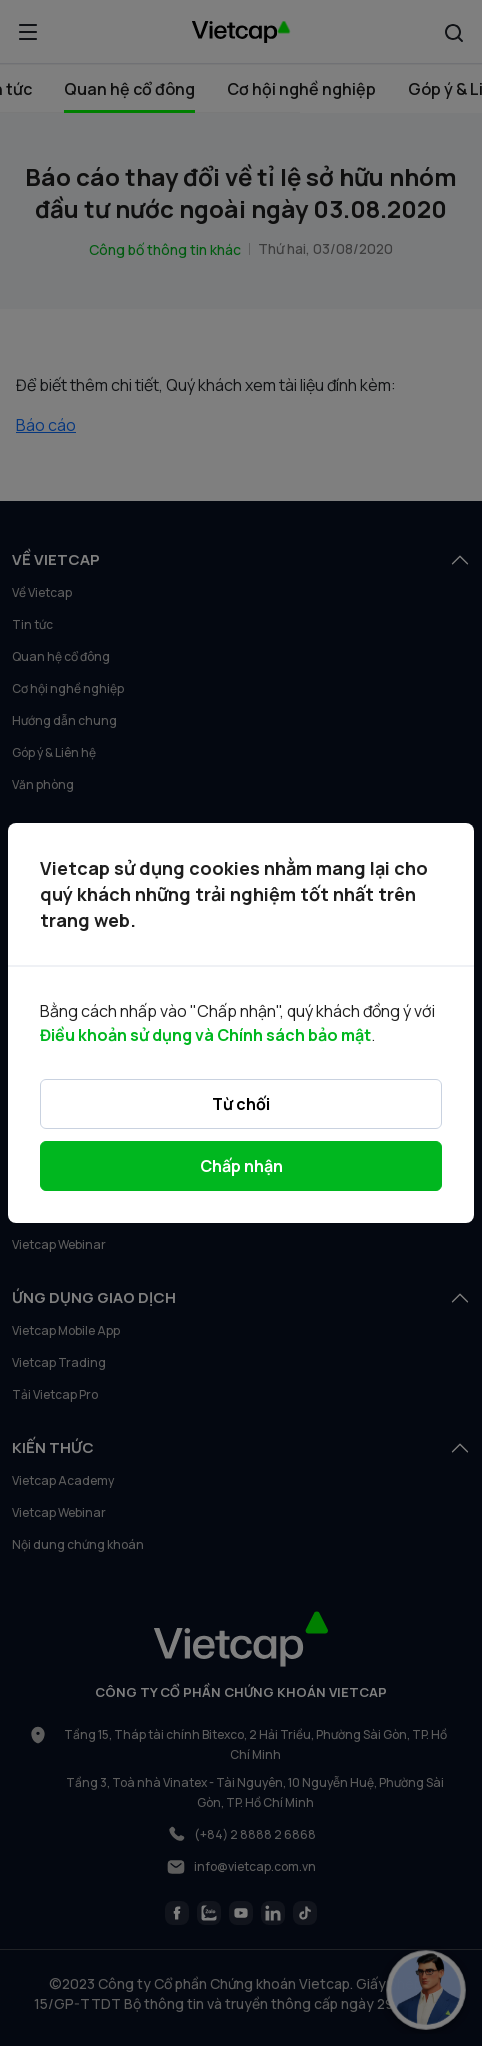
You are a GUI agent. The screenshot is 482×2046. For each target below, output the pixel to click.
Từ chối (241, 1104)
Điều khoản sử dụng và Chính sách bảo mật (205, 1035)
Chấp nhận (241, 1166)
